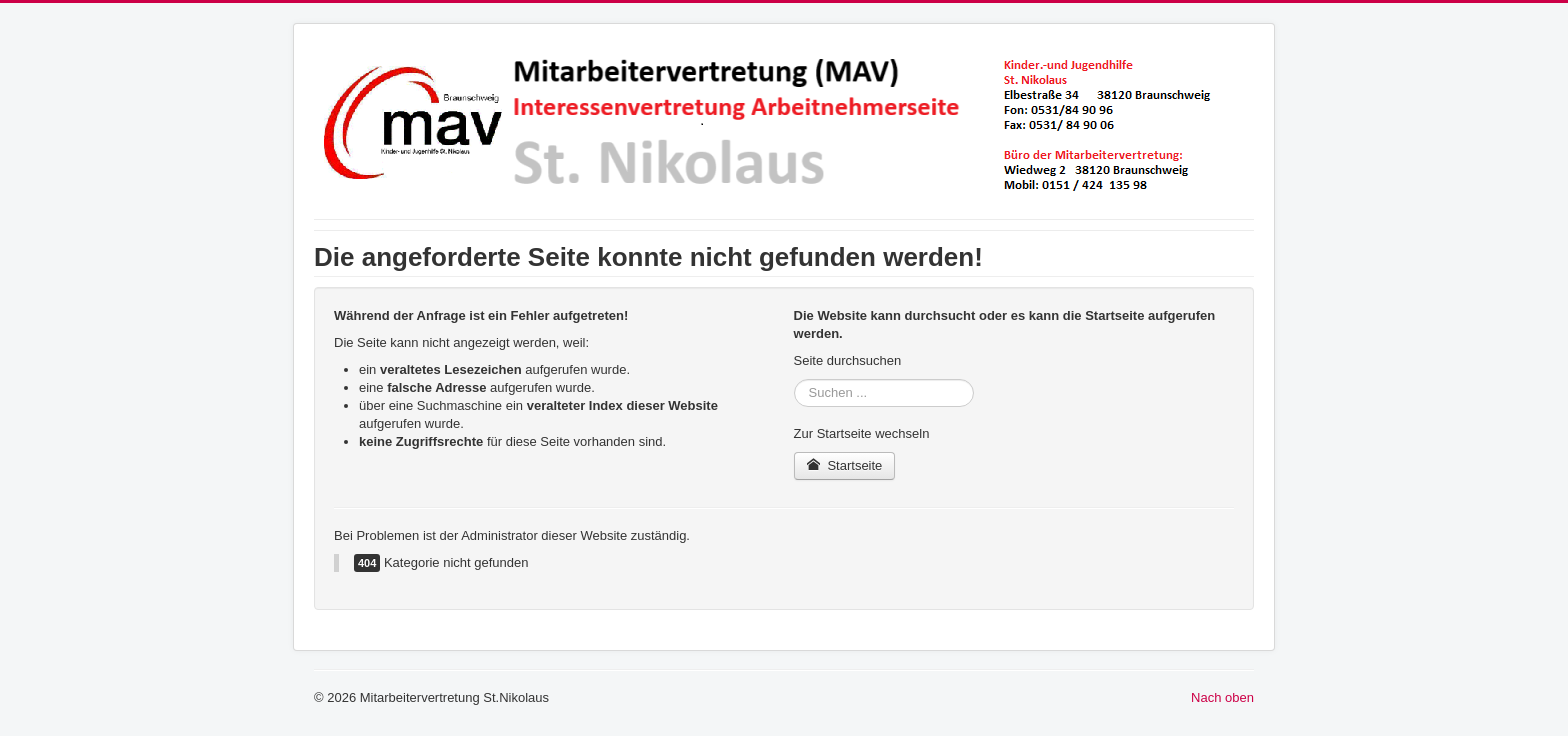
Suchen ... (794, 379)
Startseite (845, 465)
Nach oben (1222, 697)
